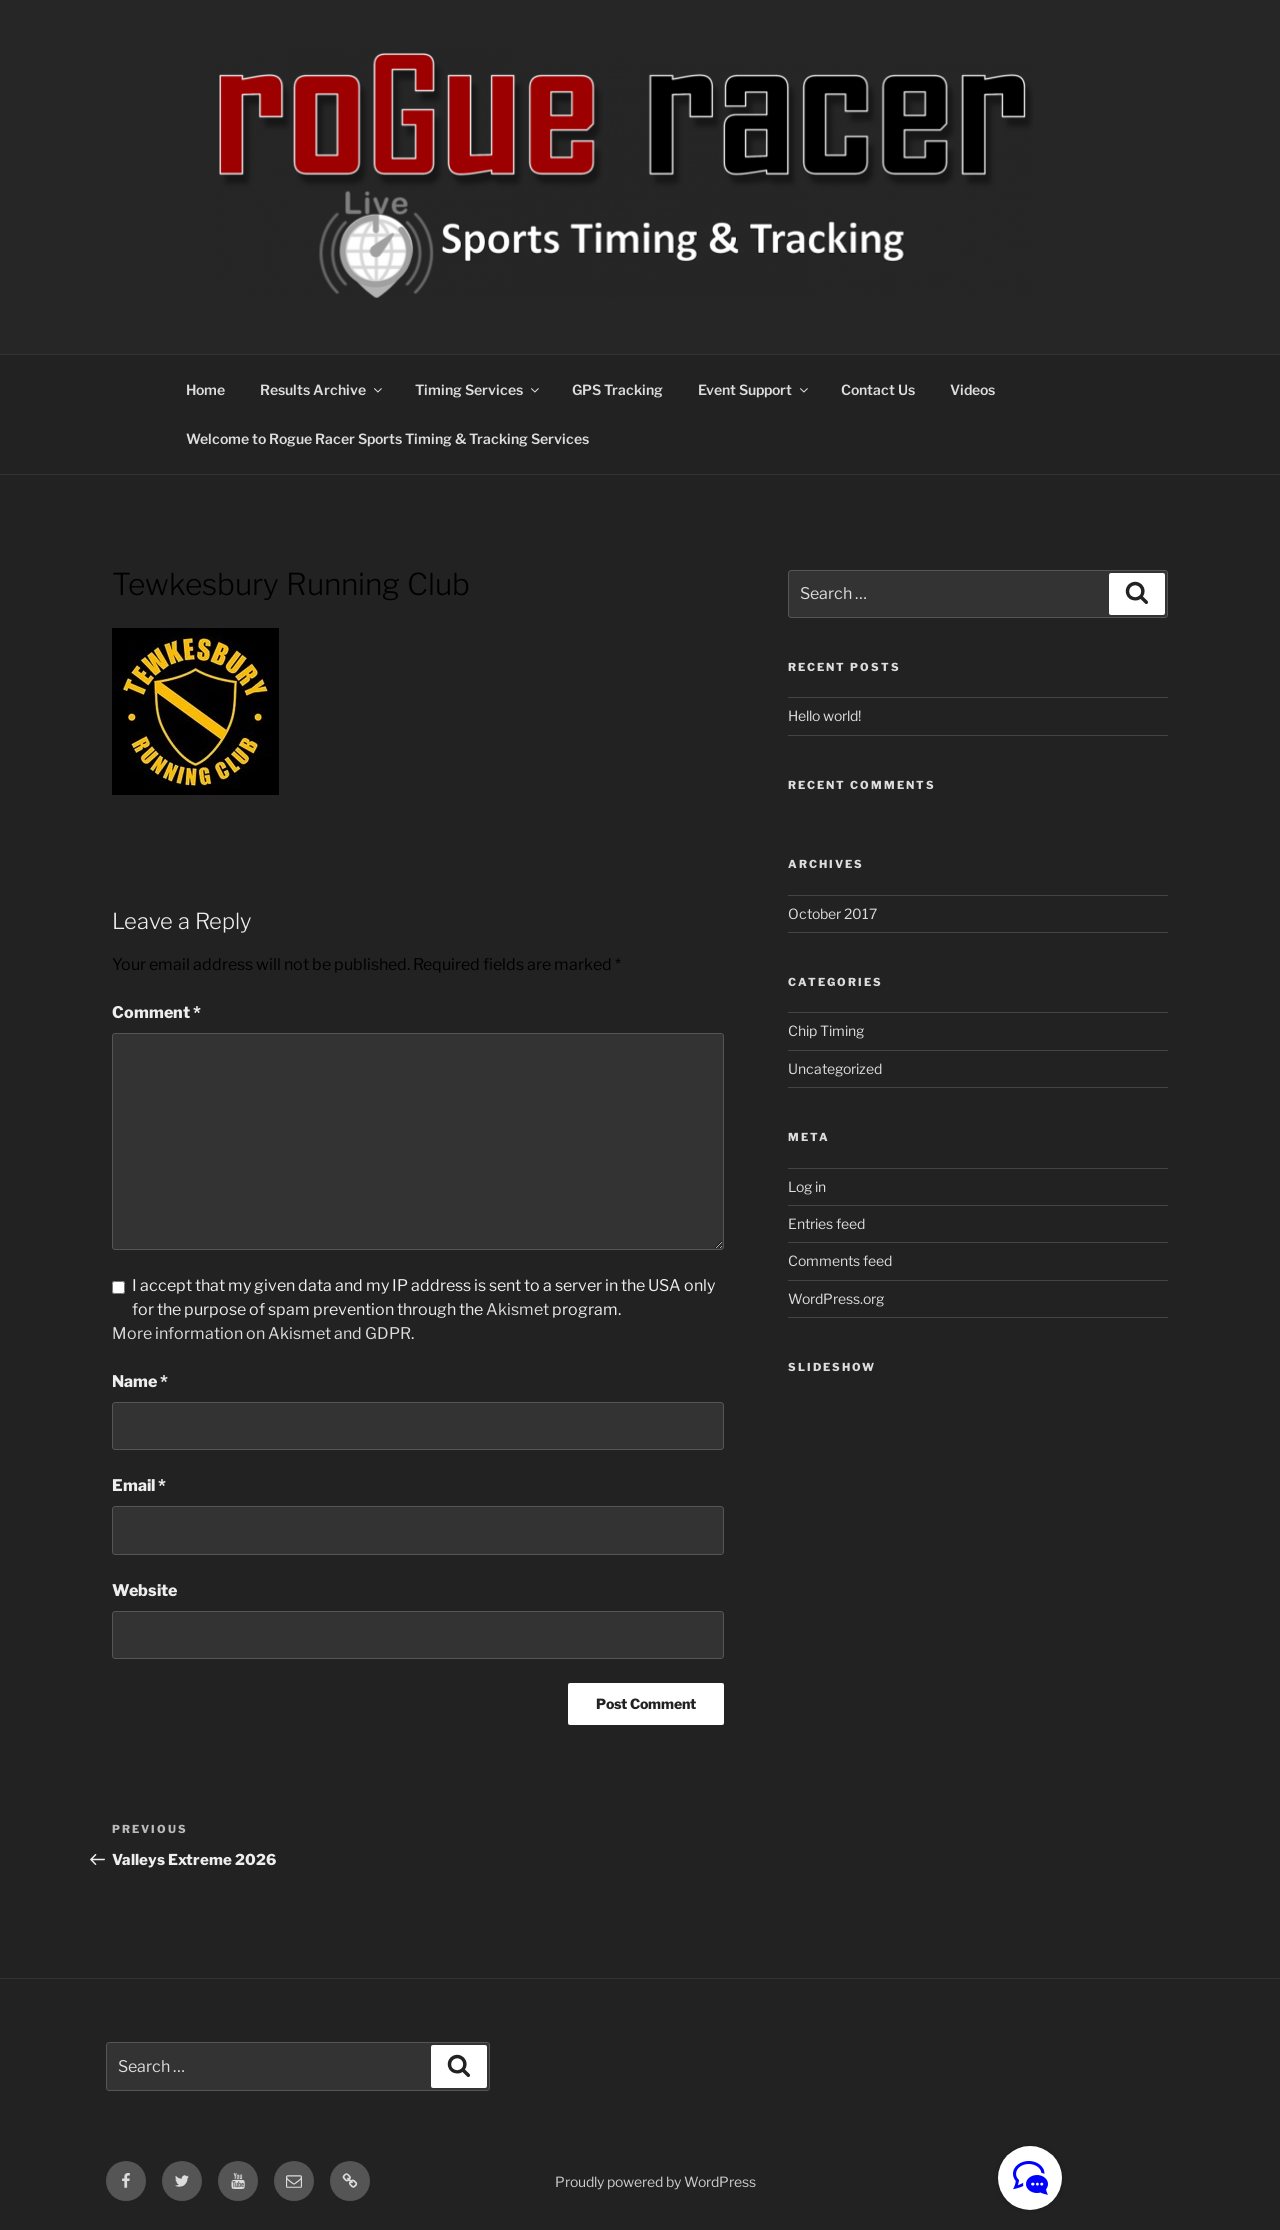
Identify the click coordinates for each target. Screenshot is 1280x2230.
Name (140, 1381)
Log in (807, 1186)
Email (139, 1485)
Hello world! (824, 715)
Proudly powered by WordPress (655, 2181)
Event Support (754, 389)
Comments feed (840, 1260)
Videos (972, 389)
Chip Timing (826, 1030)
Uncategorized (835, 1068)
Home (205, 389)
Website (144, 1590)
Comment (156, 1012)
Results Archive (322, 389)
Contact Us (878, 389)
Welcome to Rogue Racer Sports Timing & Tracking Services (387, 438)
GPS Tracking (617, 389)
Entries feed (826, 1223)
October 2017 (832, 913)
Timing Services (478, 389)
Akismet (517, 1309)
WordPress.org (836, 1298)
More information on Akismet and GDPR (261, 1333)
